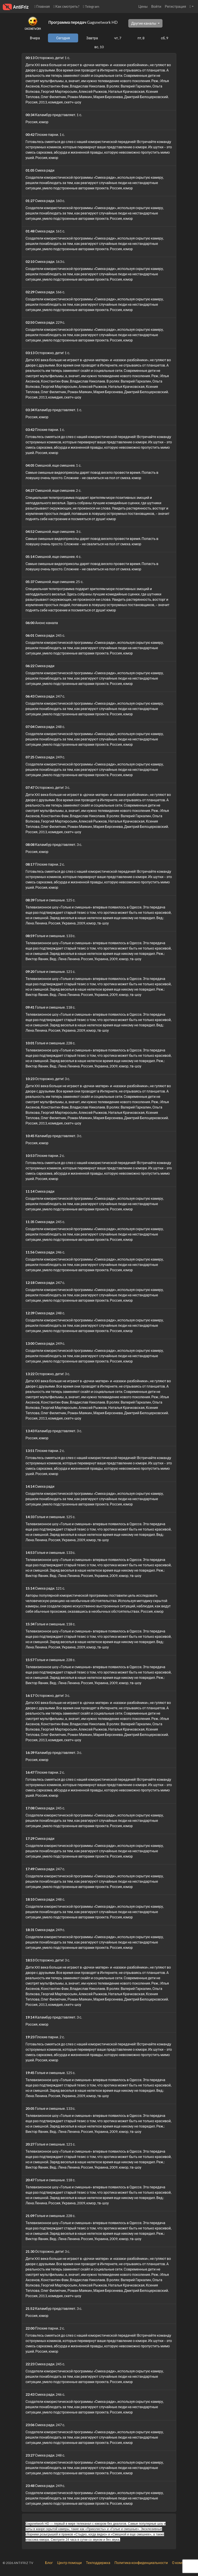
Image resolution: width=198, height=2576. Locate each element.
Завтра (92, 38)
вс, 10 (99, 47)
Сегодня (63, 38)
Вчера (35, 38)
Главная (42, 6)
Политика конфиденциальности (141, 2562)
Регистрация (175, 6)
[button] (191, 6)
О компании (182, 2562)
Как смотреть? (66, 6)
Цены (143, 6)
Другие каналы (144, 23)
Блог (49, 2562)
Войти (156, 6)
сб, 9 (164, 38)
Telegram (91, 6)
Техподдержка (98, 2562)
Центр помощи (69, 2562)
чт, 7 (117, 38)
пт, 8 (141, 38)
